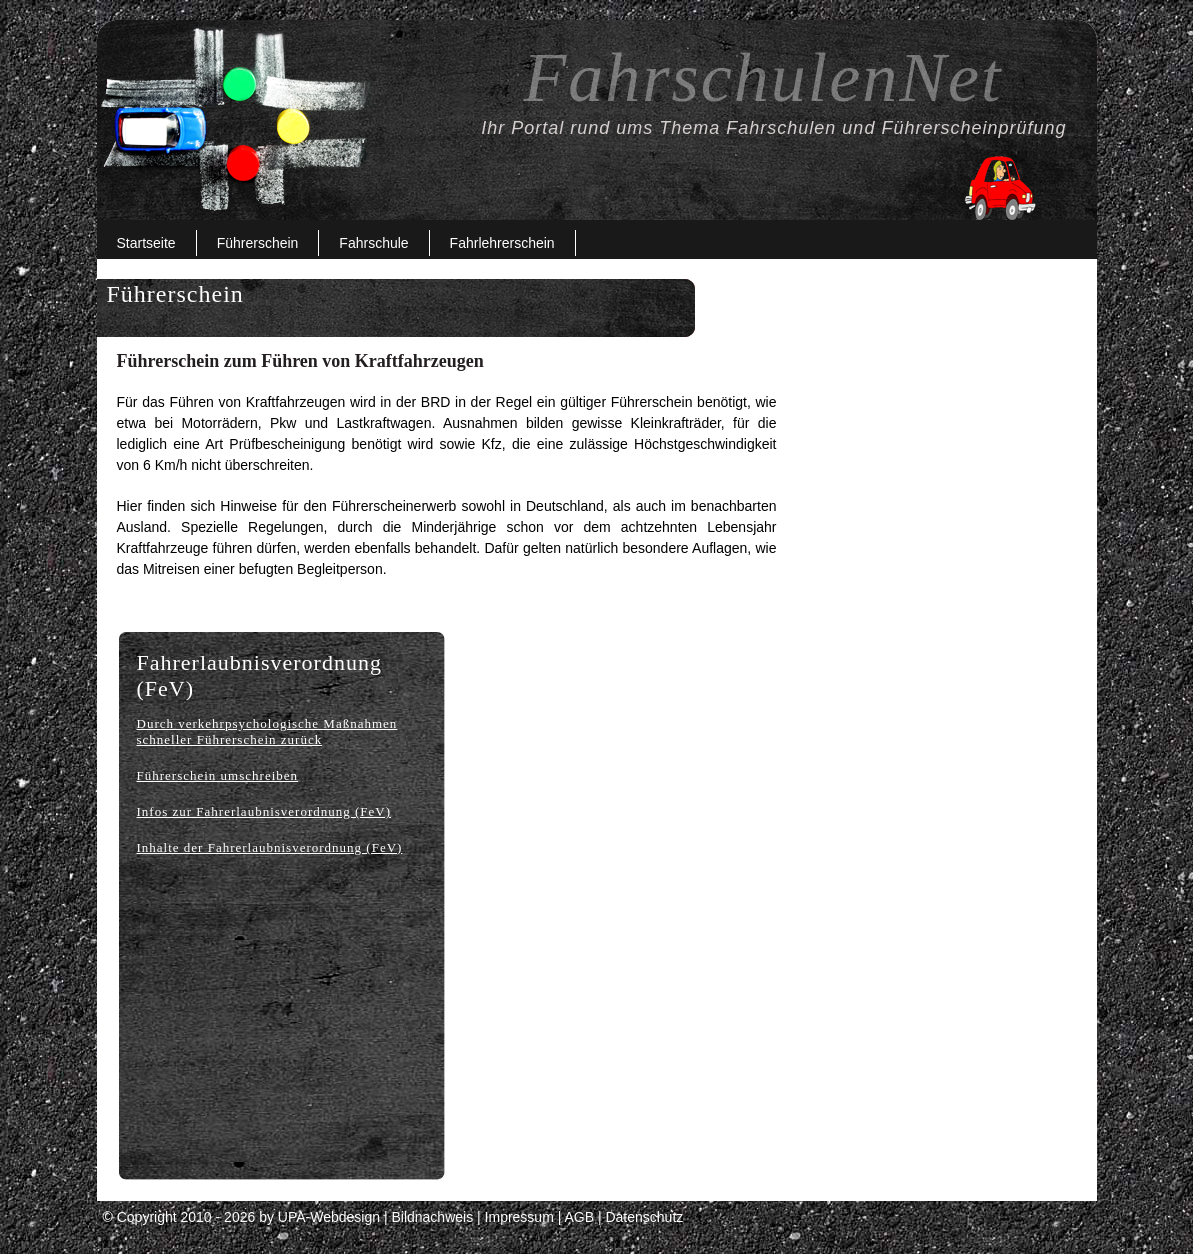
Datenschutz (644, 1217)
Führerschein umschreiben (218, 775)
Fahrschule (373, 243)
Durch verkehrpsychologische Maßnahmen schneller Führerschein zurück (267, 731)
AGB (579, 1217)
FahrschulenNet (762, 77)
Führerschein (258, 243)
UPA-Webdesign (329, 1217)
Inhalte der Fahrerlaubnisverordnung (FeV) (270, 847)
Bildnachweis (432, 1217)
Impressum (519, 1217)
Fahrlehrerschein (502, 243)
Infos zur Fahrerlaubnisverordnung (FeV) (264, 811)
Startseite (146, 243)
